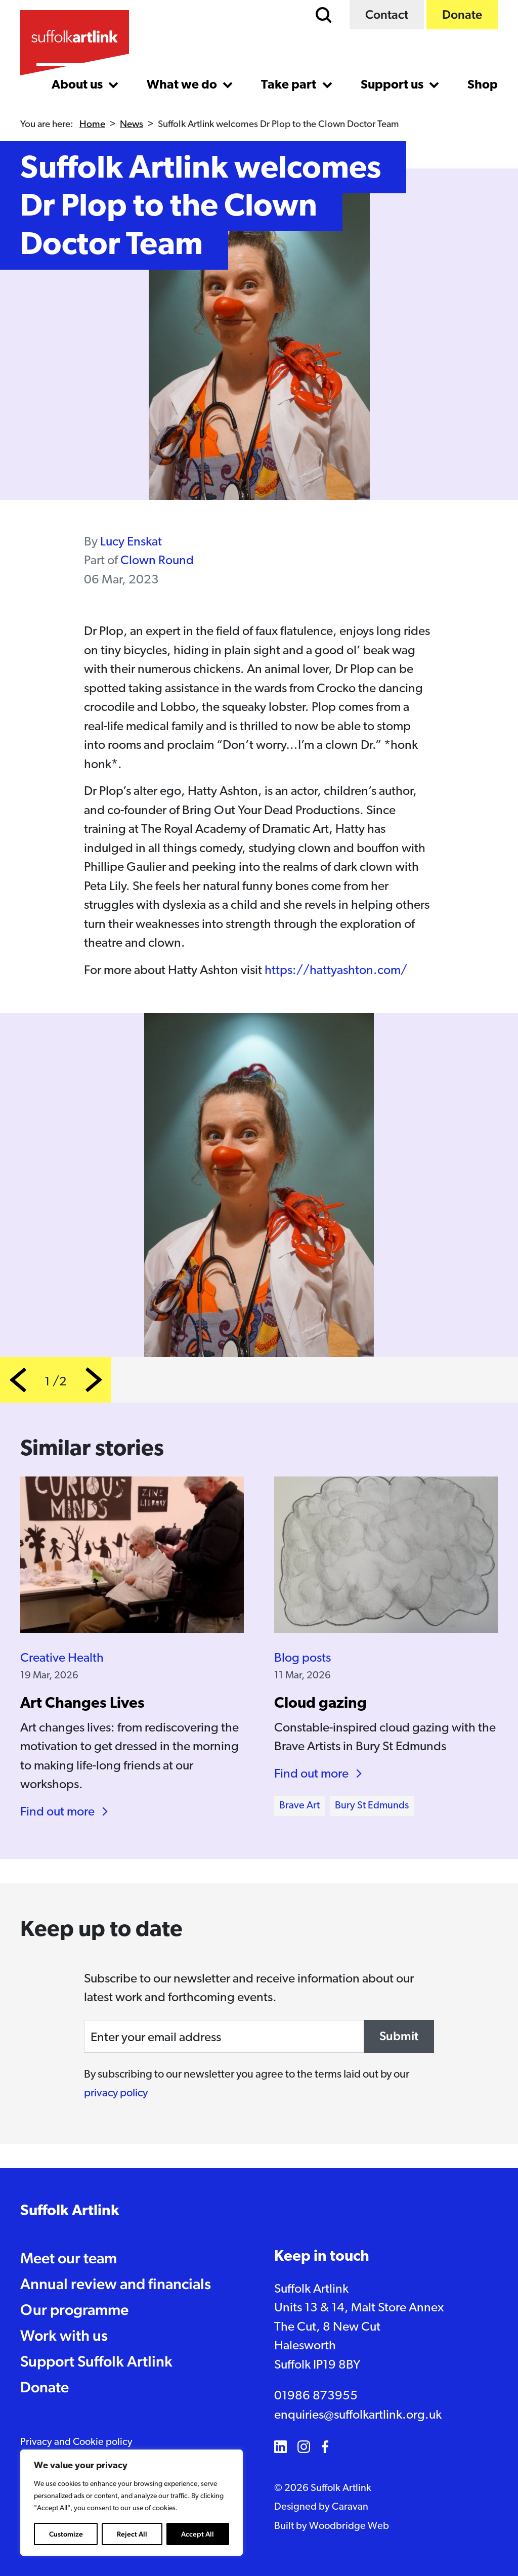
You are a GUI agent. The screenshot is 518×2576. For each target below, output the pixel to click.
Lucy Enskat (131, 542)
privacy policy (116, 2093)
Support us (393, 85)
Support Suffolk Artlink (96, 2361)
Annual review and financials (115, 2284)
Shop (482, 85)
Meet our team (68, 2258)
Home (92, 125)
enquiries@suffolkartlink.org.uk (358, 2415)
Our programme (74, 2309)
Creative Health (62, 1658)
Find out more (57, 1812)
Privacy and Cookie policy (76, 2442)
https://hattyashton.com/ (336, 970)
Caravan (350, 2507)
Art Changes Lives (82, 1704)
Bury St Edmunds (372, 1806)
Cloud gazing (320, 1704)
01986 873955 (316, 2396)
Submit (398, 2036)
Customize (66, 2534)
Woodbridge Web (349, 2526)
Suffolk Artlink (69, 2211)
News (131, 125)
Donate (462, 14)
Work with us (64, 2335)
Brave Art (299, 1806)
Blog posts (302, 1658)
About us (78, 85)
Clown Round (157, 561)
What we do (183, 85)
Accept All (197, 2534)
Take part (290, 85)
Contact (386, 14)
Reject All (132, 2534)
